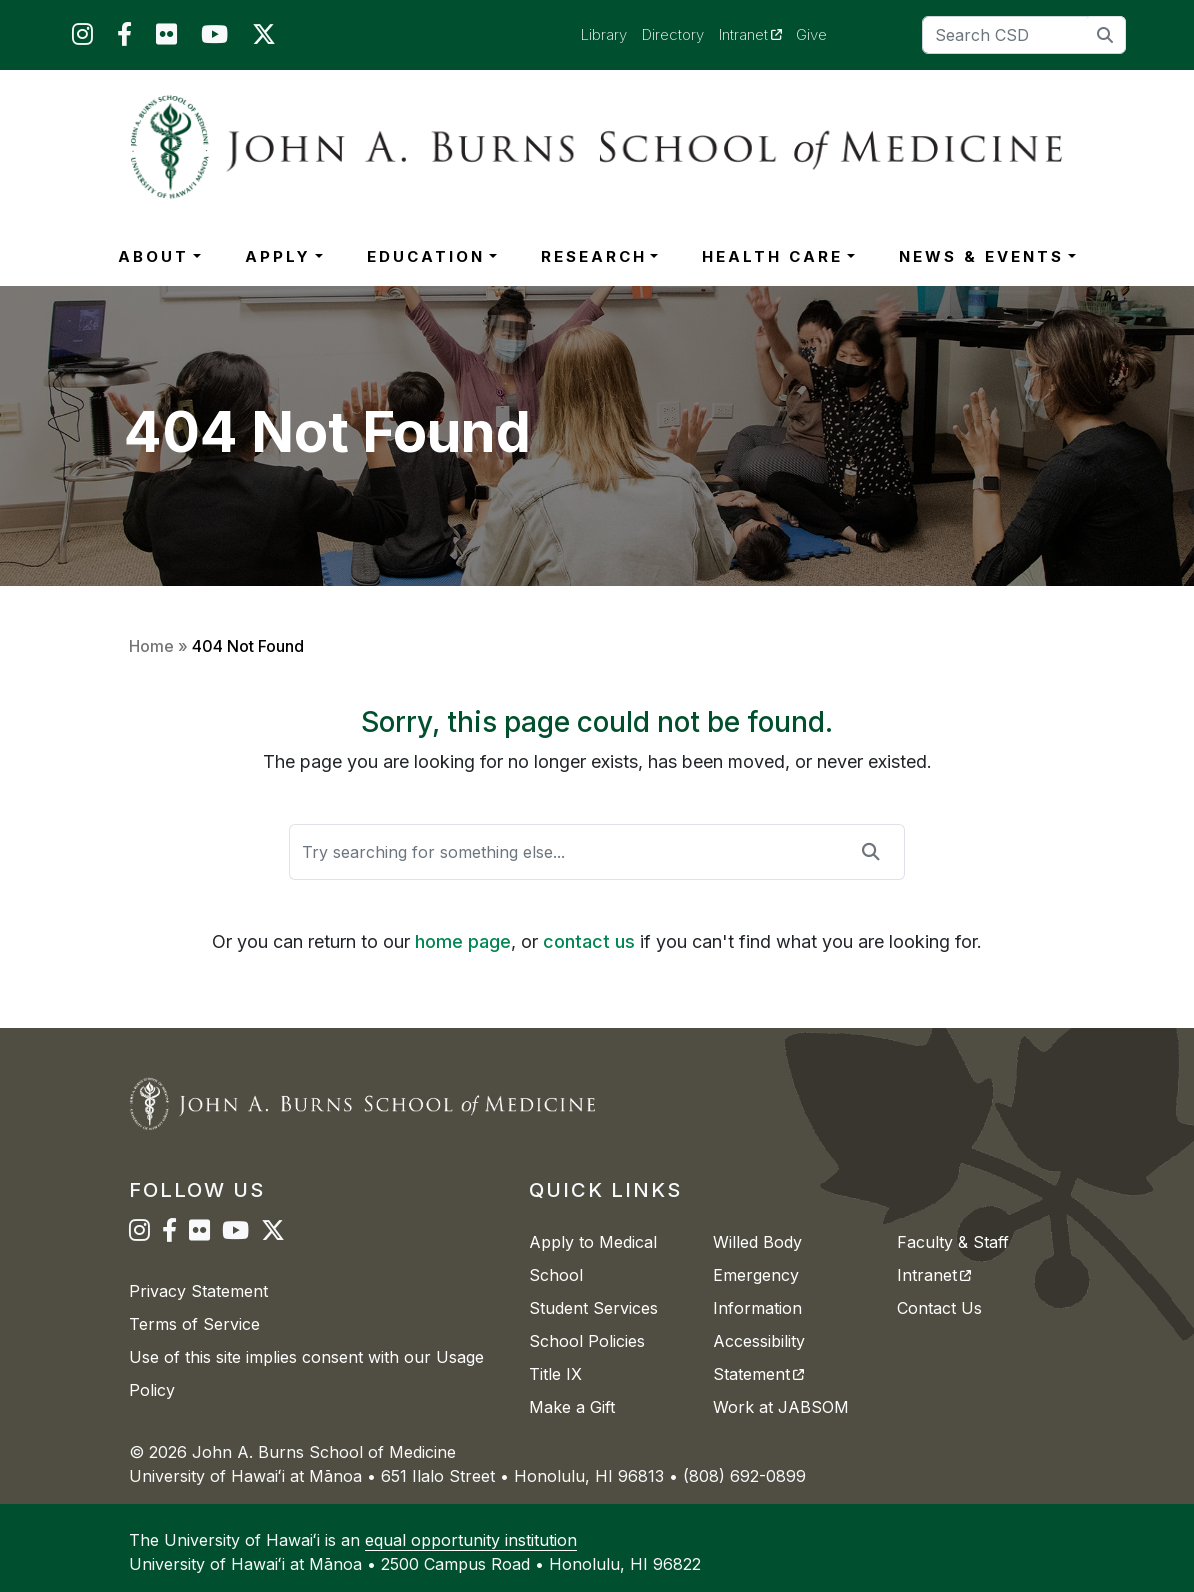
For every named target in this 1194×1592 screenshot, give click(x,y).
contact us (589, 941)
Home (151, 646)
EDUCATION (426, 256)
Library (604, 34)
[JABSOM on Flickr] (166, 38)
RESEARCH (594, 256)
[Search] (1024, 35)
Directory (673, 34)
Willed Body (757, 1242)
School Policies (587, 1341)
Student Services (593, 1308)
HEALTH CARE (772, 256)
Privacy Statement (198, 1291)
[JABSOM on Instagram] (82, 38)
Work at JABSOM (781, 1407)
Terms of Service (194, 1324)
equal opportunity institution (471, 1540)
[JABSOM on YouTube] (214, 38)
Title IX (555, 1374)
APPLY (278, 256)
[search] (1105, 34)
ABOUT (153, 256)
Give (811, 34)
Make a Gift (572, 1407)
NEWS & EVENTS (981, 256)
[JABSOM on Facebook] (124, 38)
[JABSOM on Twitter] (264, 38)
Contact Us (939, 1308)
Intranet (758, 34)
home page (463, 941)
